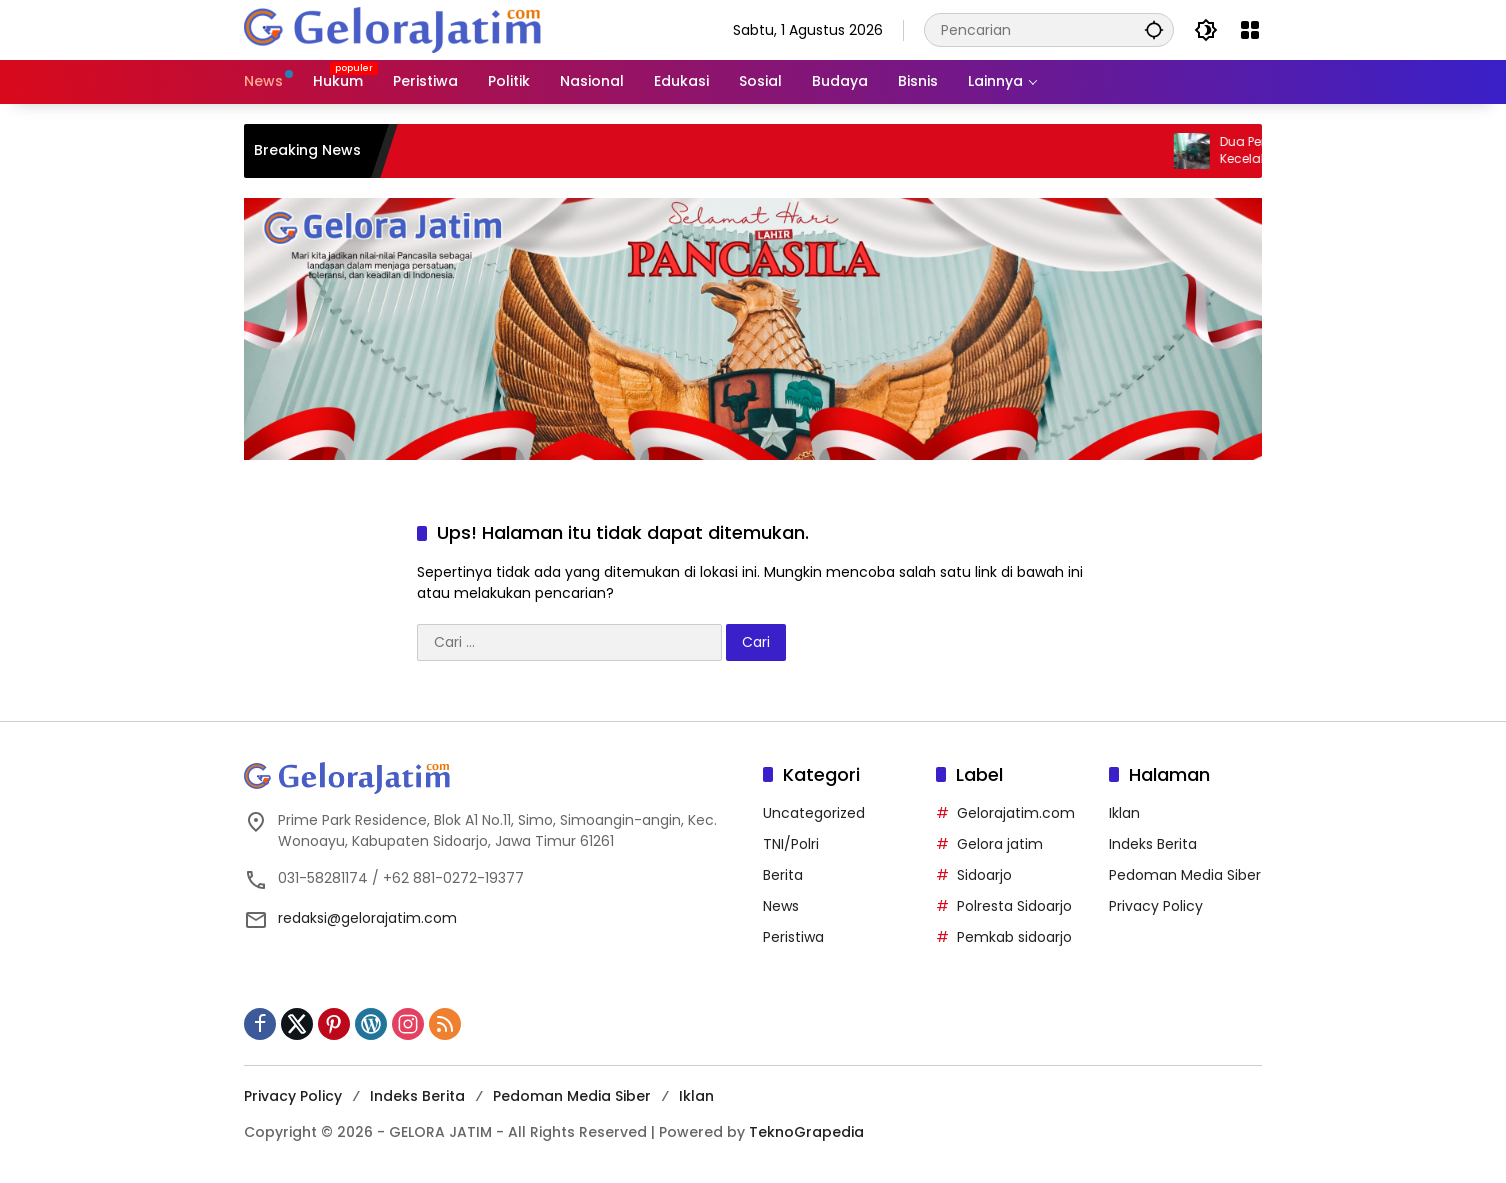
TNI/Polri (791, 844)
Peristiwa (793, 937)
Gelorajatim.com (1016, 813)
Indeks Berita (1153, 844)
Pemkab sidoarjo (1014, 937)
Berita (783, 875)
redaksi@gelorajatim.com (367, 918)
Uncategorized (814, 813)
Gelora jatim (1000, 844)
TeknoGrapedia (806, 1132)
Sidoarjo (984, 875)
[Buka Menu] (1250, 30)
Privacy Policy (1156, 906)
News (781, 906)
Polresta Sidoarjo (1014, 906)
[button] (1154, 29)
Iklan (1124, 813)
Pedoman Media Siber (1185, 875)
